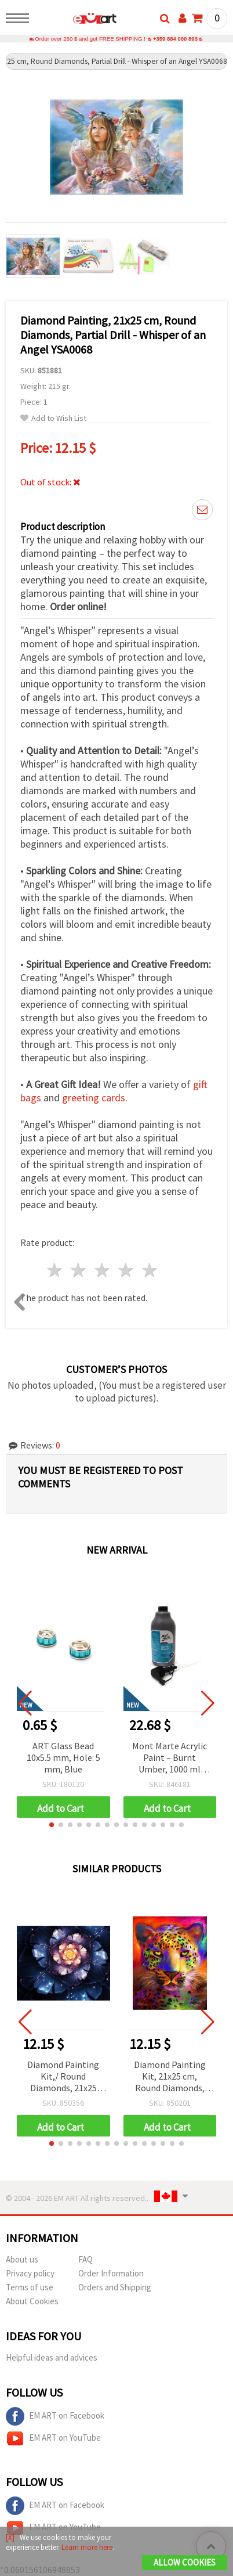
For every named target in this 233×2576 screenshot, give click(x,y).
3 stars (103, 1270)
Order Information (111, 2273)
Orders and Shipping (114, 2287)
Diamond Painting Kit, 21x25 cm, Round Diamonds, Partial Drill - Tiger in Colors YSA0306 (169, 2077)
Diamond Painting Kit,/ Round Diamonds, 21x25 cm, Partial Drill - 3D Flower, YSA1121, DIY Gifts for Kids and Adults (63, 2077)
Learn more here (86, 2547)
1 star (55, 1270)
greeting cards (93, 1098)
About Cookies (32, 2301)
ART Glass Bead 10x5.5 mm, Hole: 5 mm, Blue (63, 1758)
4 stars (126, 1270)
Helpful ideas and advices (51, 2358)
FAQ (85, 2259)
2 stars (79, 1270)
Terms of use (29, 2287)
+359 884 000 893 (175, 39)
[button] (51, 1825)
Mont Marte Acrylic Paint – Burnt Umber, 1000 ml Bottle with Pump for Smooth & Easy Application (169, 1759)
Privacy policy (30, 2273)
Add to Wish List (53, 419)
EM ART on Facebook (55, 2417)
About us (22, 2259)
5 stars (150, 1270)
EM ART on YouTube (53, 2439)
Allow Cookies (185, 2562)
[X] (10, 2537)
